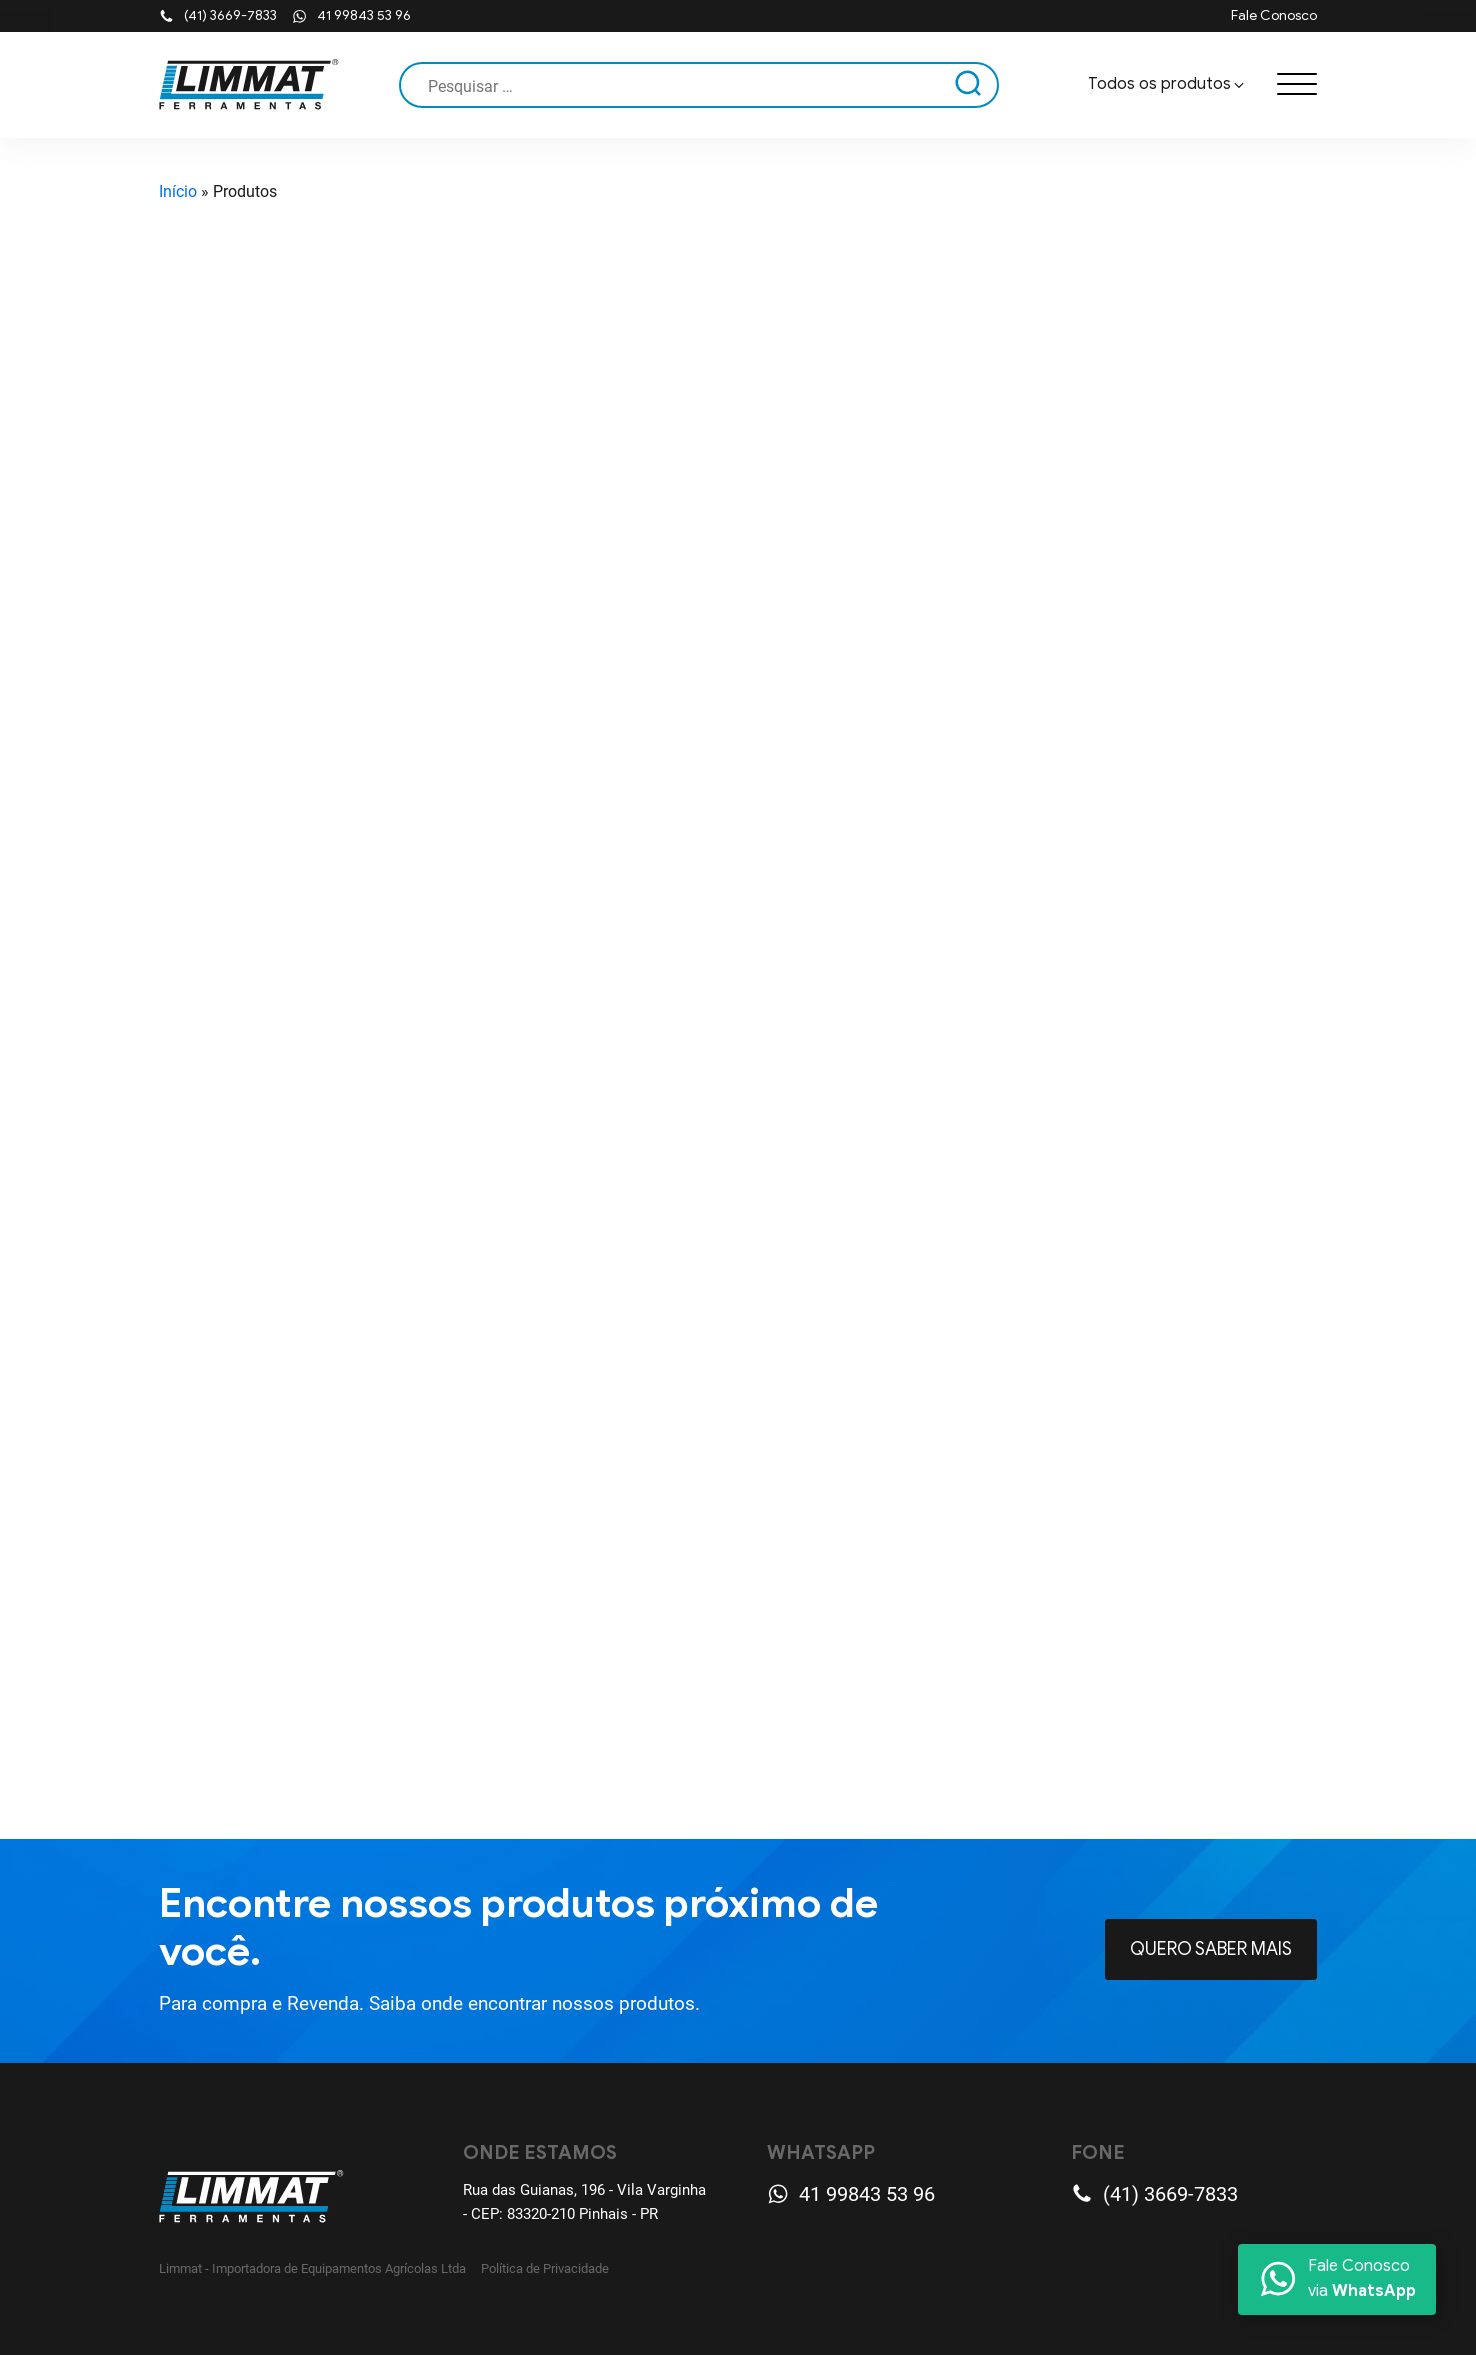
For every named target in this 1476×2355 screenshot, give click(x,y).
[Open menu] (1297, 85)
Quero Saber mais (1211, 1949)
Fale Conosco (1274, 15)
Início (178, 191)
